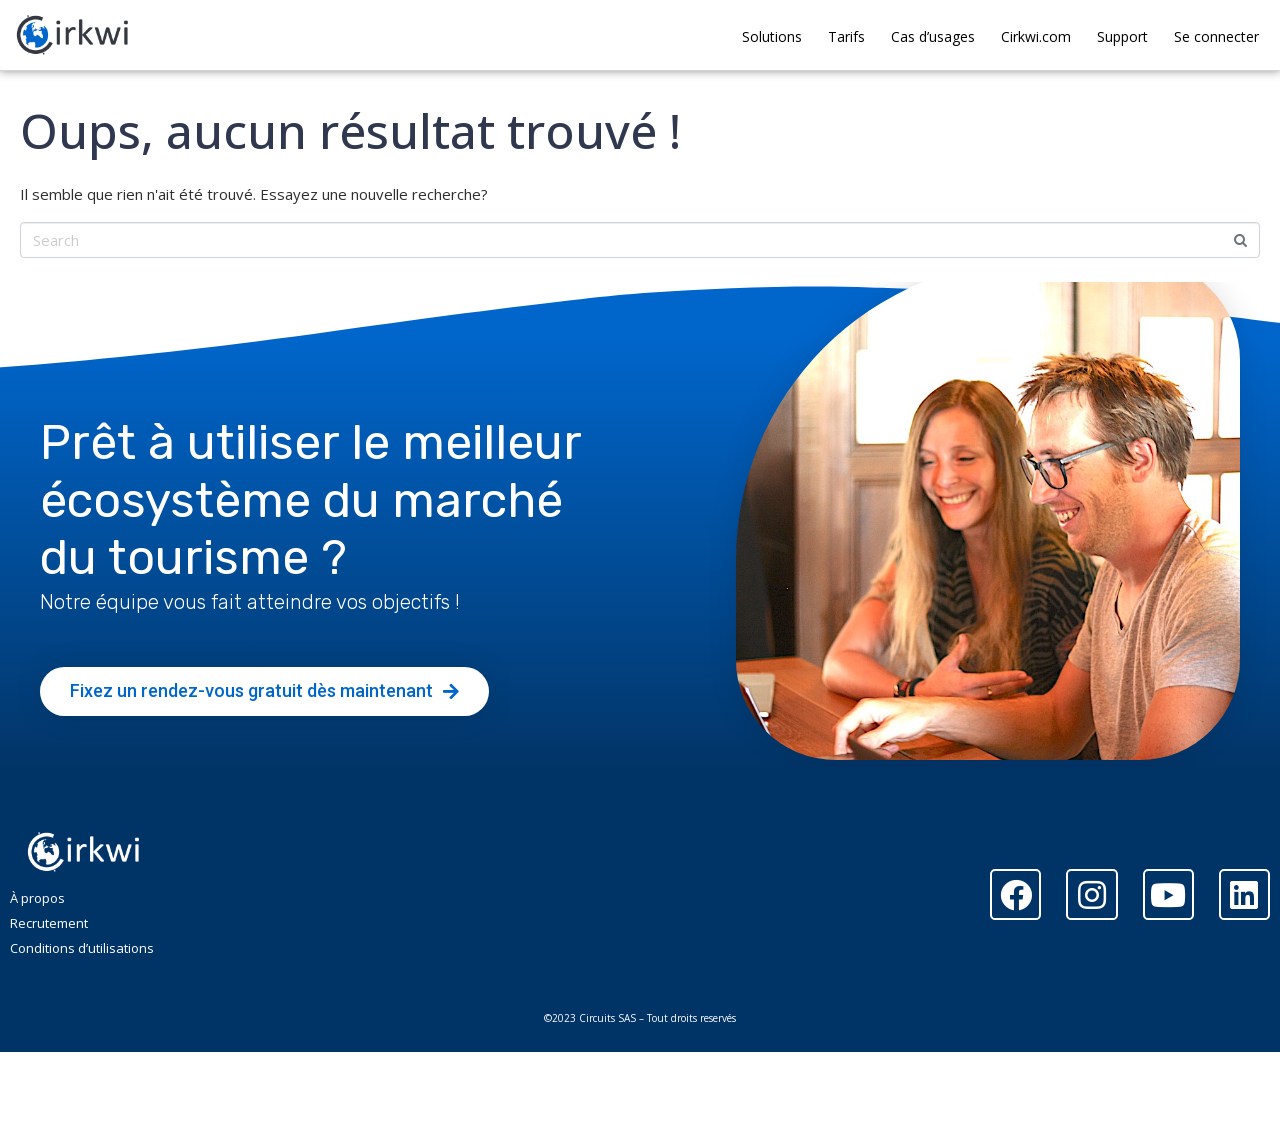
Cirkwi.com (1036, 36)
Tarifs (846, 36)
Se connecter (1216, 36)
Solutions (772, 36)
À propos (37, 898)
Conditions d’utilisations (82, 948)
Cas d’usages (933, 36)
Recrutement (49, 923)
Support (1122, 36)
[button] (264, 691)
